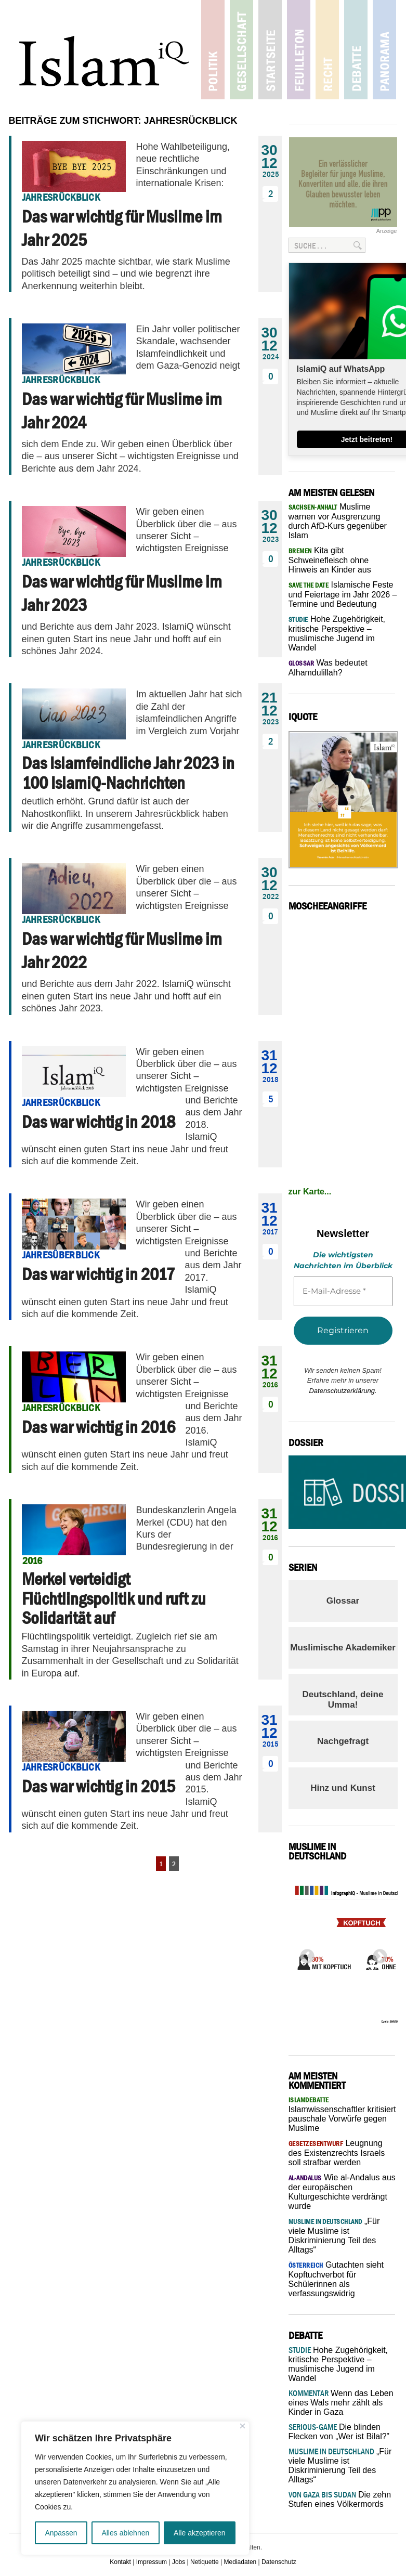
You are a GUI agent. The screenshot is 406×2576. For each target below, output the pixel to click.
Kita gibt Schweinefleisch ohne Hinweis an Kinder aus (330, 560)
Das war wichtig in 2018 (98, 1121)
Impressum (151, 2562)
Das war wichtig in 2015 (98, 1786)
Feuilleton (298, 49)
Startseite (270, 49)
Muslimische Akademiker (343, 1648)
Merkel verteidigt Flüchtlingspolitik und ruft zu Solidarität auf (114, 1598)
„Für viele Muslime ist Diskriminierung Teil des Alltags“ (340, 2465)
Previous (304, 1953)
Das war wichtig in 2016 (98, 1427)
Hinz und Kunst (342, 1788)
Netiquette (204, 2562)
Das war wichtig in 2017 (98, 1274)
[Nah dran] (242, 2426)
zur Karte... (310, 1191)
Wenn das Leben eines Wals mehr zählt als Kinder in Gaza (341, 2402)
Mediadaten (240, 2562)
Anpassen (61, 2533)
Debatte (356, 49)
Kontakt (120, 2562)
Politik (213, 49)
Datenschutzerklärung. (342, 1391)
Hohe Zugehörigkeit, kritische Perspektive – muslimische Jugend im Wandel (338, 2364)
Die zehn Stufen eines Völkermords (340, 2499)
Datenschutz (278, 2562)
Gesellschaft (241, 49)
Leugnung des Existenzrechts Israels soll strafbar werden (337, 2153)
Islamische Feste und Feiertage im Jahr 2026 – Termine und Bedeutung (343, 594)
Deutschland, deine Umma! (343, 1699)
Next (377, 1953)
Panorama (384, 49)
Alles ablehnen (125, 2533)
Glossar (342, 1601)
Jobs (178, 2562)
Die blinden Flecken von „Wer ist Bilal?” (339, 2432)
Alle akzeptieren (200, 2533)
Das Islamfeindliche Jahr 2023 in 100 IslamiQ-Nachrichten (128, 772)
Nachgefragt (343, 1741)
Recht (327, 49)
